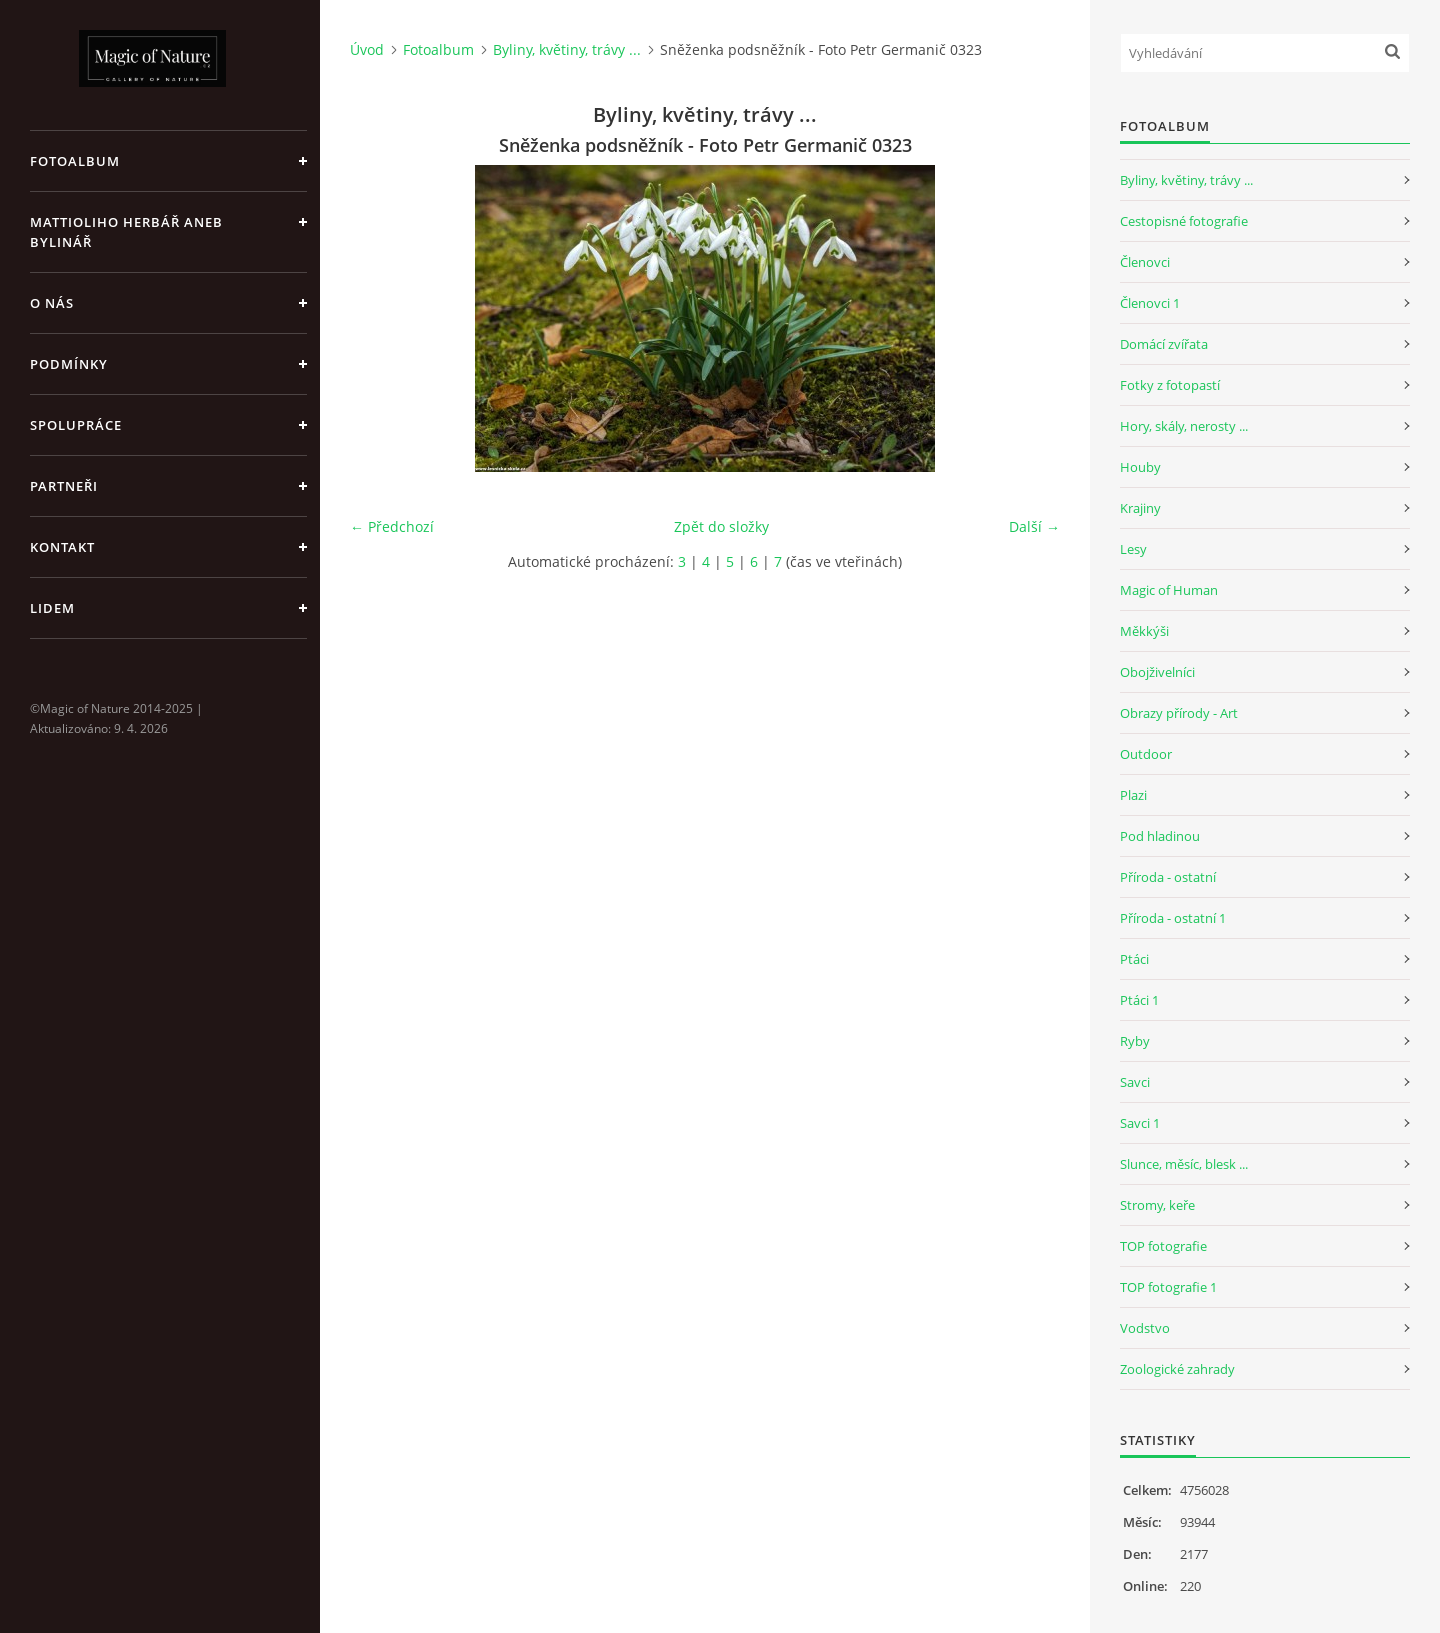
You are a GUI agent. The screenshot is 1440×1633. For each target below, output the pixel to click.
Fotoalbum (75, 161)
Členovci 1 (1150, 303)
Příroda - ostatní (1168, 877)
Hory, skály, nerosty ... (1184, 426)
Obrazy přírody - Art (1179, 713)
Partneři (64, 486)
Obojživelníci (1157, 672)
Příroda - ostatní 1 (1173, 918)
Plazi (1133, 795)
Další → (1034, 526)
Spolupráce (76, 425)
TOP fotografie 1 (1168, 1287)
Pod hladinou (1160, 836)
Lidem (52, 608)
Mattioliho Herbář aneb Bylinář (126, 232)
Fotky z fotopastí (1170, 385)
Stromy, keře (1157, 1205)
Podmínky (69, 364)
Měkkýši (1144, 631)
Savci (1135, 1082)
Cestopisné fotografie (1184, 221)
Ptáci (1134, 959)
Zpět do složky (721, 526)
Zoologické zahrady (1177, 1369)
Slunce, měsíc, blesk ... (1184, 1164)
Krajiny (1140, 508)
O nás (52, 303)
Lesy (1133, 549)
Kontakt (62, 547)
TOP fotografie (1163, 1246)
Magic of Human (1169, 590)
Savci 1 (1140, 1123)
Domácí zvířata (1164, 344)
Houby (1140, 467)
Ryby (1135, 1041)
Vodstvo (1145, 1328)
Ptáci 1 (1139, 1000)
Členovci (1145, 262)
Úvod (367, 49)
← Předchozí (392, 526)
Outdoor (1146, 754)
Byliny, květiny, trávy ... (567, 49)
